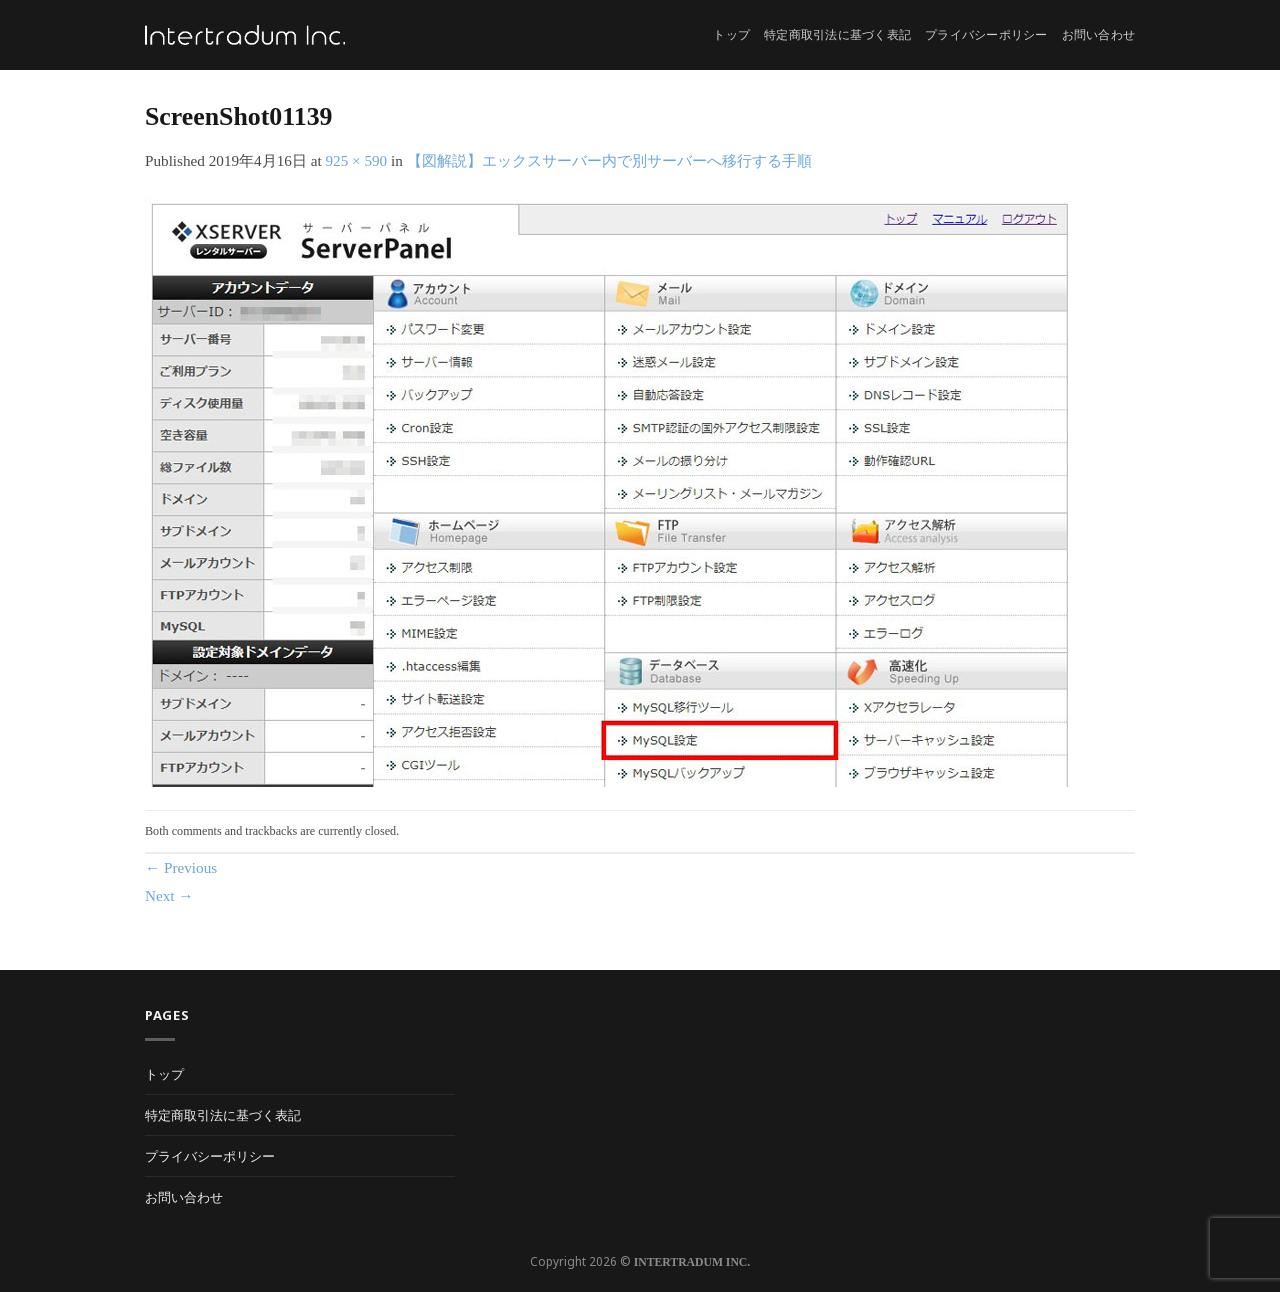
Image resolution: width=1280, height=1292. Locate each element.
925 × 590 (356, 160)
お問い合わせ (1098, 35)
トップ (731, 35)
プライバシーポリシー (986, 35)
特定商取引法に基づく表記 (837, 35)
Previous (181, 867)
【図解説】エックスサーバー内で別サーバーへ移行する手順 (609, 160)
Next (169, 895)
